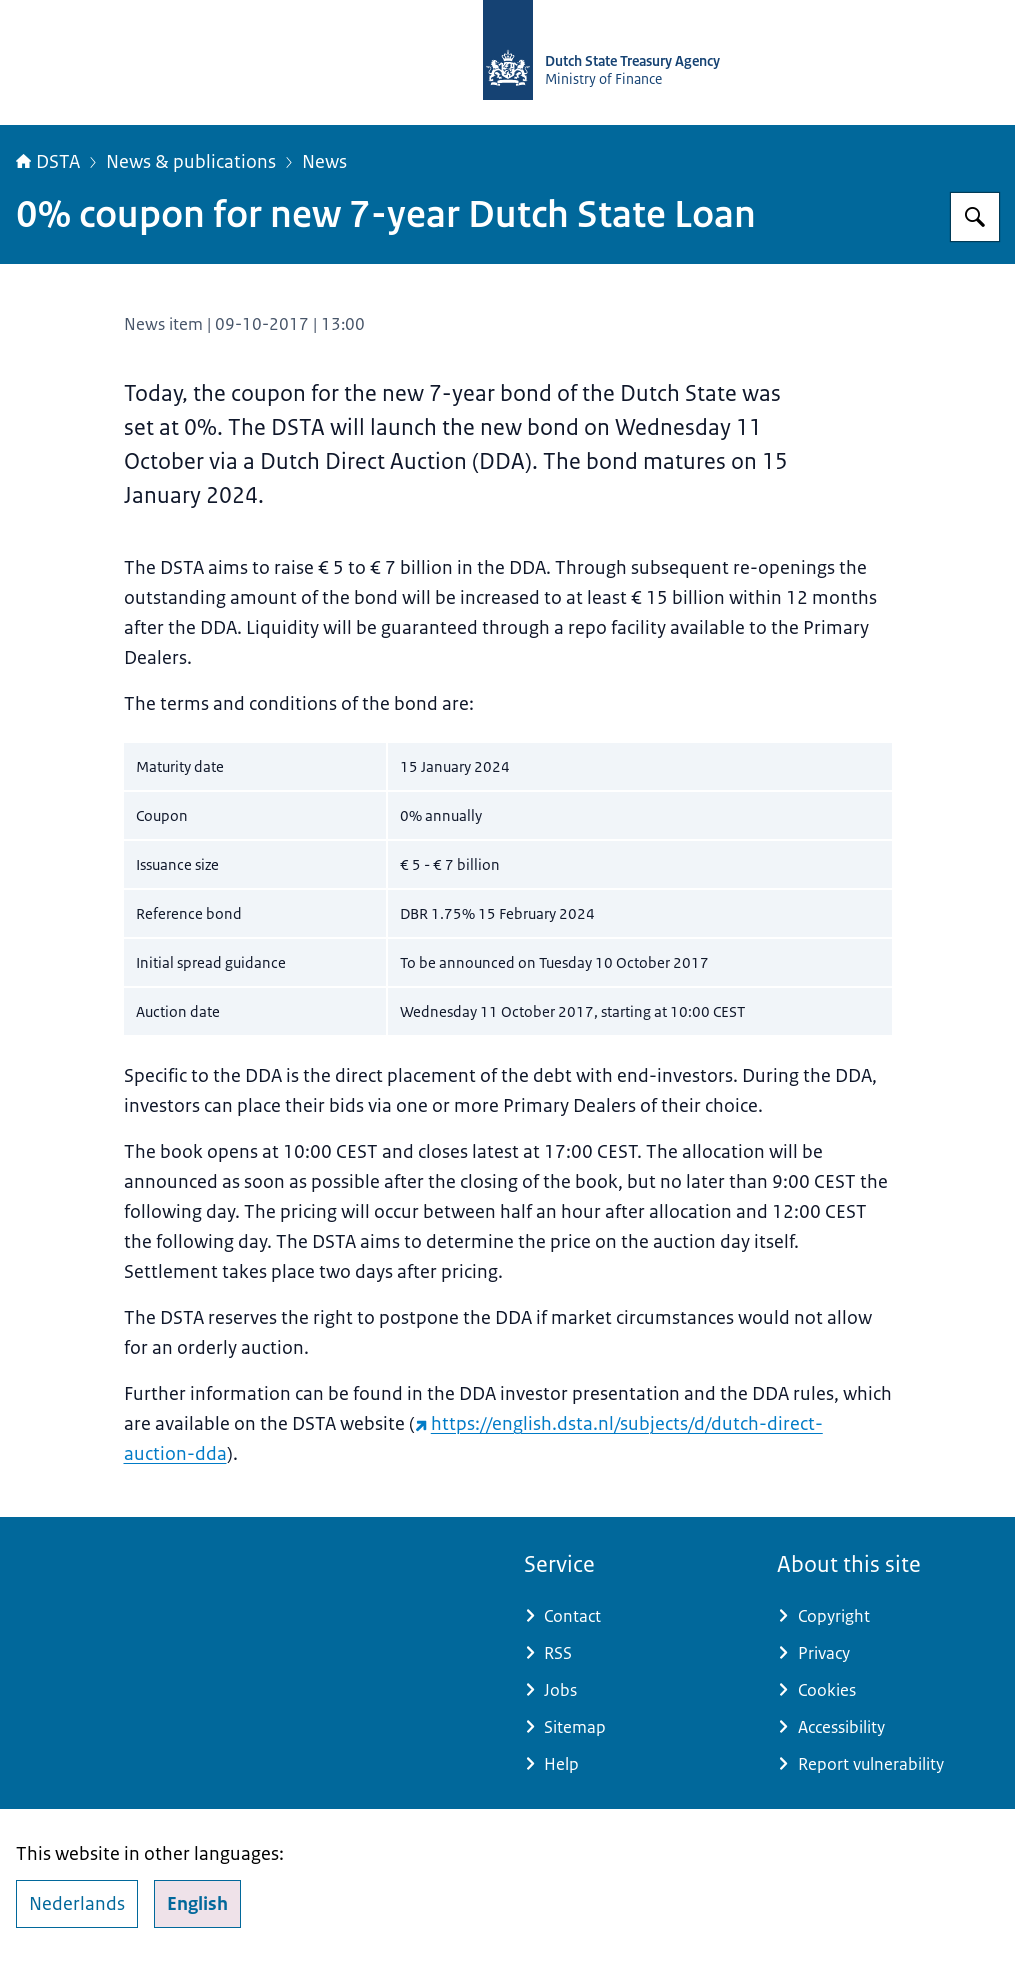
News (324, 162)
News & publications (191, 162)
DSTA (48, 162)
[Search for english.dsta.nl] (975, 217)
